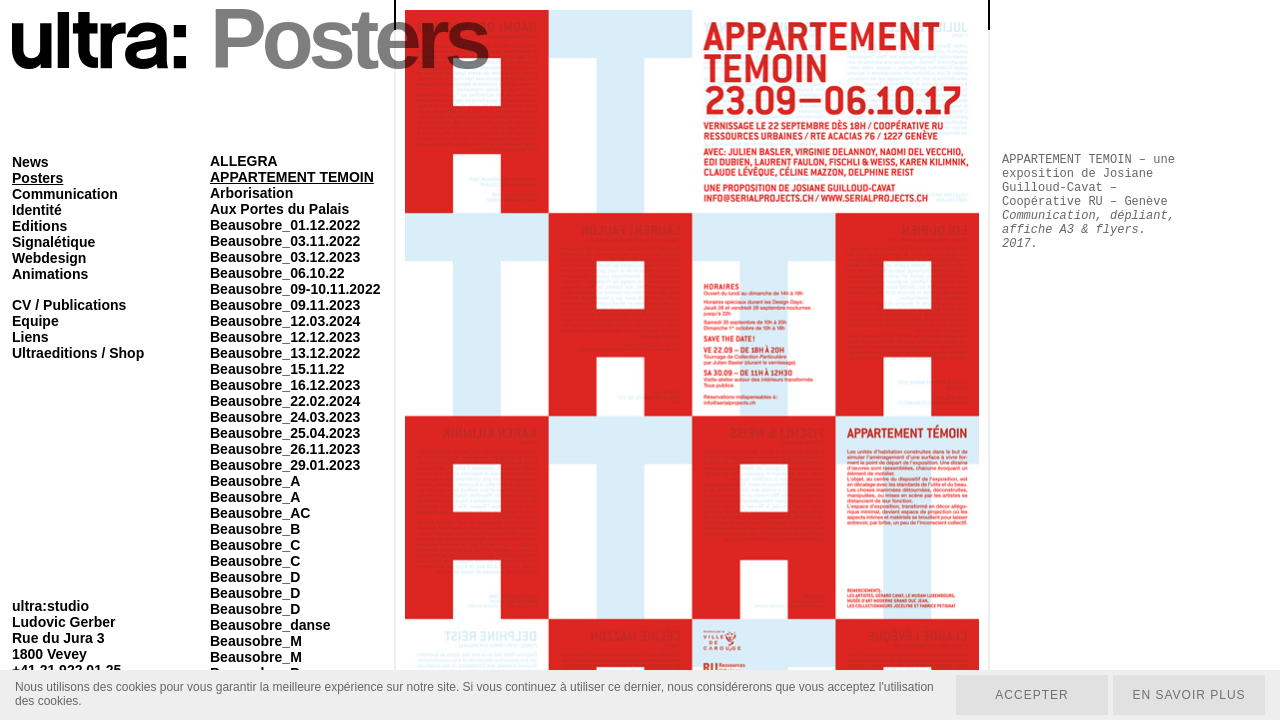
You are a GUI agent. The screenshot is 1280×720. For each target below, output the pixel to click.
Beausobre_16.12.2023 (285, 385)
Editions (39, 226)
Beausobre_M (256, 641)
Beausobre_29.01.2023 (285, 465)
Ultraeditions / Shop (78, 353)
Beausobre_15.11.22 (277, 369)
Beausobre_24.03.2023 (285, 417)
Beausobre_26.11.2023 (285, 449)
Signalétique (53, 242)
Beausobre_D (255, 577)
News (30, 162)
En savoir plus (1188, 695)
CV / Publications (69, 305)
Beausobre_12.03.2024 (285, 321)
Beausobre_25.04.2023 (285, 433)
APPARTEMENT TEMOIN (292, 177)
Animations (50, 274)
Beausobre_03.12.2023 (285, 257)
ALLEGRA (244, 161)
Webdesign (49, 258)
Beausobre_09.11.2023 (285, 305)
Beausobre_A (255, 481)
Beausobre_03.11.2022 (285, 241)
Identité (37, 210)
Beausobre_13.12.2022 (285, 353)
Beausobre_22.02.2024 (285, 401)
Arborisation (251, 193)
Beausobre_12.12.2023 (285, 337)
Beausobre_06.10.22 (277, 273)
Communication (65, 194)
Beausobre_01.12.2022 (285, 225)
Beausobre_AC (260, 513)
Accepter (1031, 695)
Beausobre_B (255, 529)
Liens (30, 337)
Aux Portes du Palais (279, 209)
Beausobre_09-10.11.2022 (295, 289)
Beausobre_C (255, 545)
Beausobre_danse (270, 625)
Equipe (35, 321)
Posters (37, 178)
